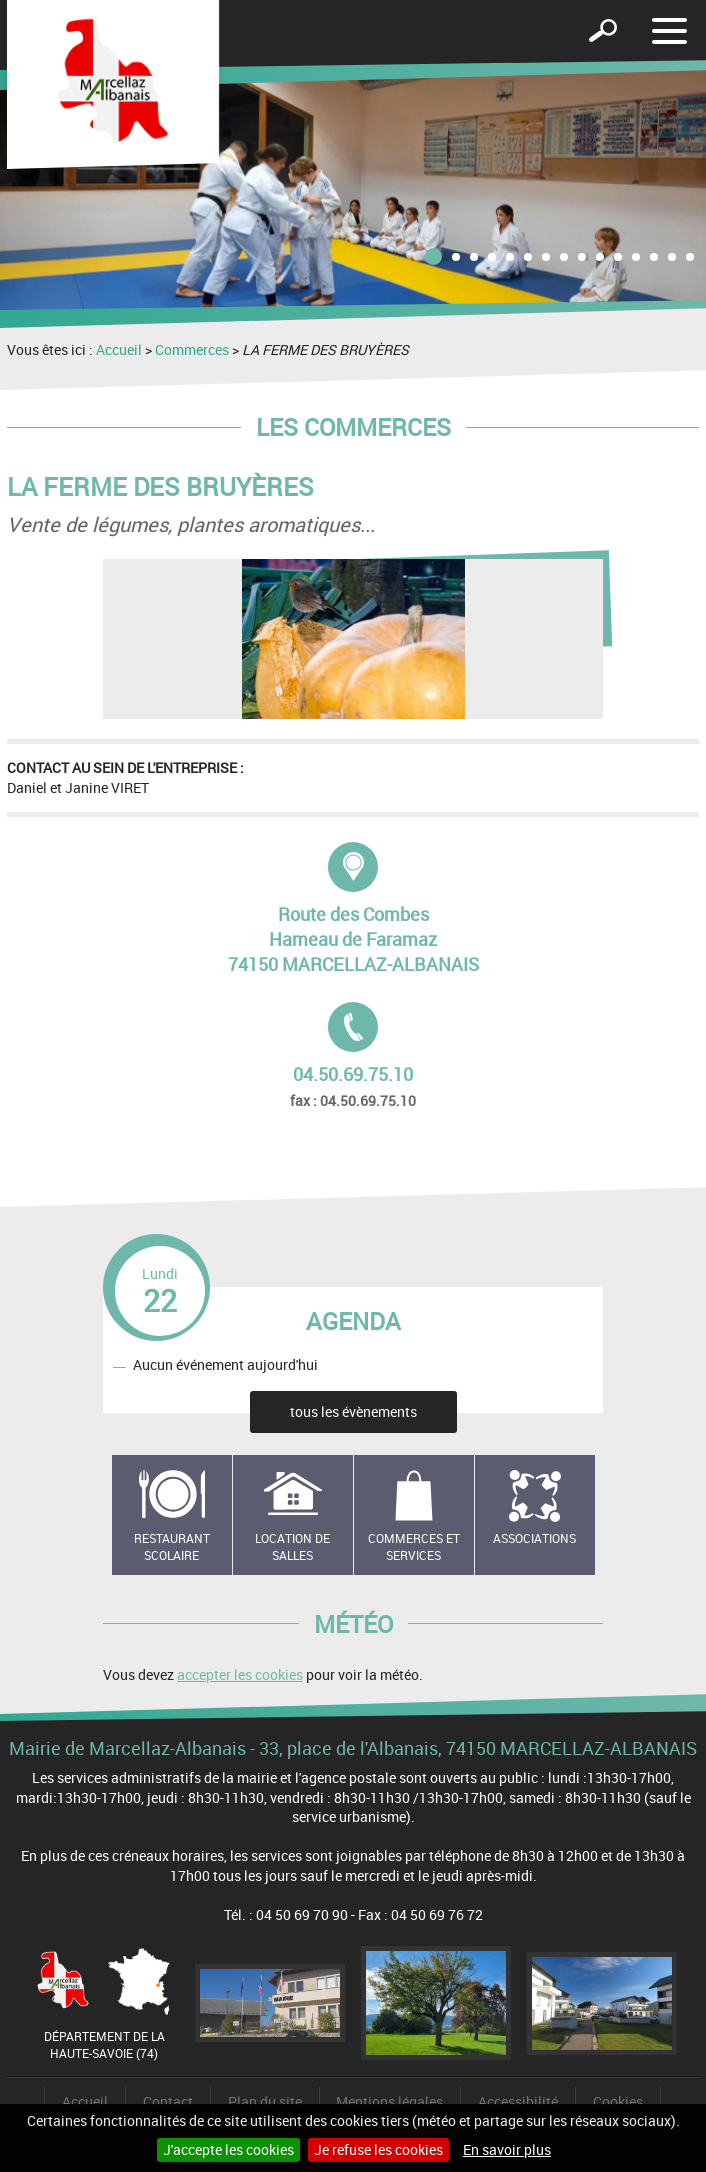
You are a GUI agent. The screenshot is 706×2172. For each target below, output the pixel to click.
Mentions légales (389, 2101)
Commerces (192, 349)
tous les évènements (353, 1411)
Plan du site (265, 2101)
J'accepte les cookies (228, 2149)
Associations (534, 1538)
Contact (168, 2101)
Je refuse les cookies (378, 2149)
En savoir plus (507, 2149)
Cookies (618, 2101)
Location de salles (292, 1546)
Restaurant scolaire (172, 1546)
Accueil (119, 349)
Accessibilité (518, 2101)
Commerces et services (414, 1546)
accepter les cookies (240, 1674)
